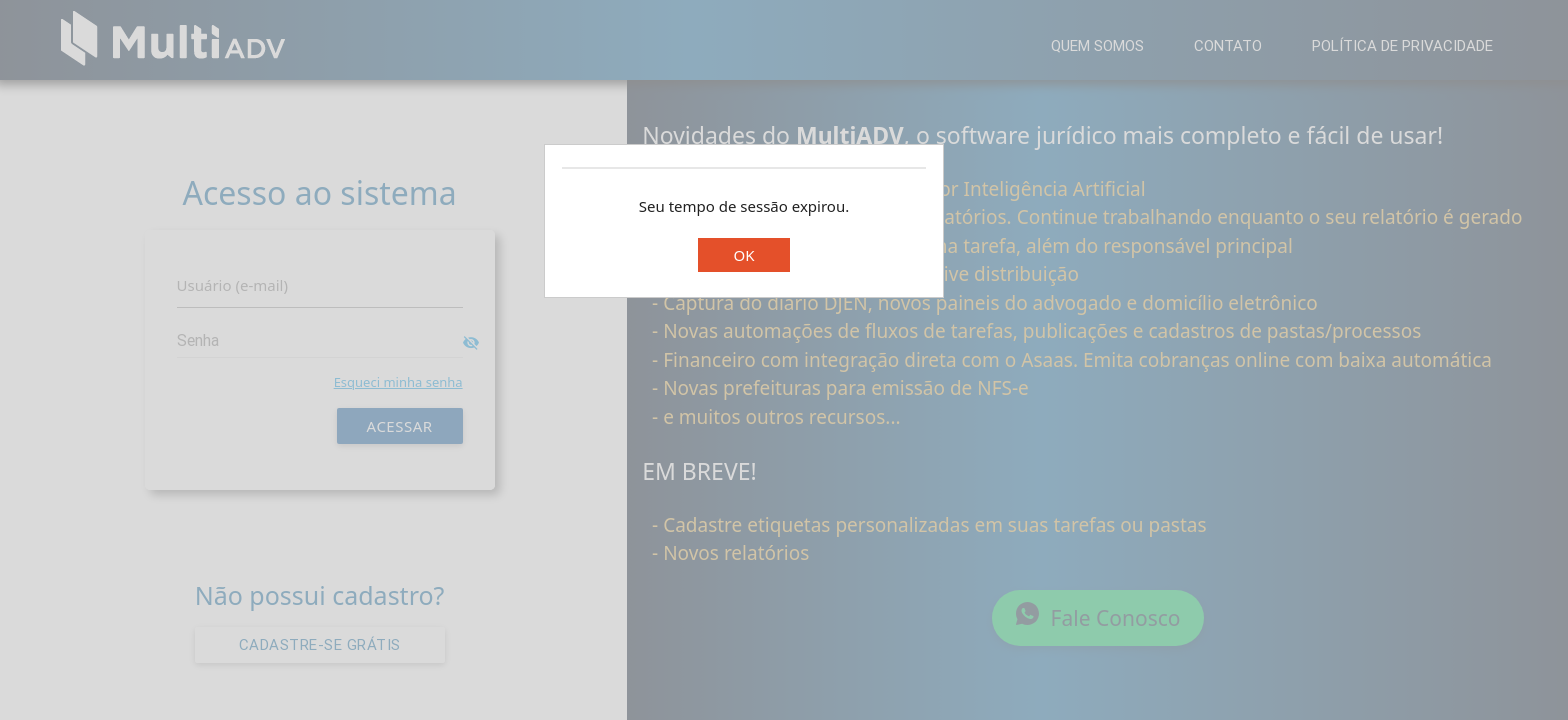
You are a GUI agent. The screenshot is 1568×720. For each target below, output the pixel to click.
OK (743, 255)
